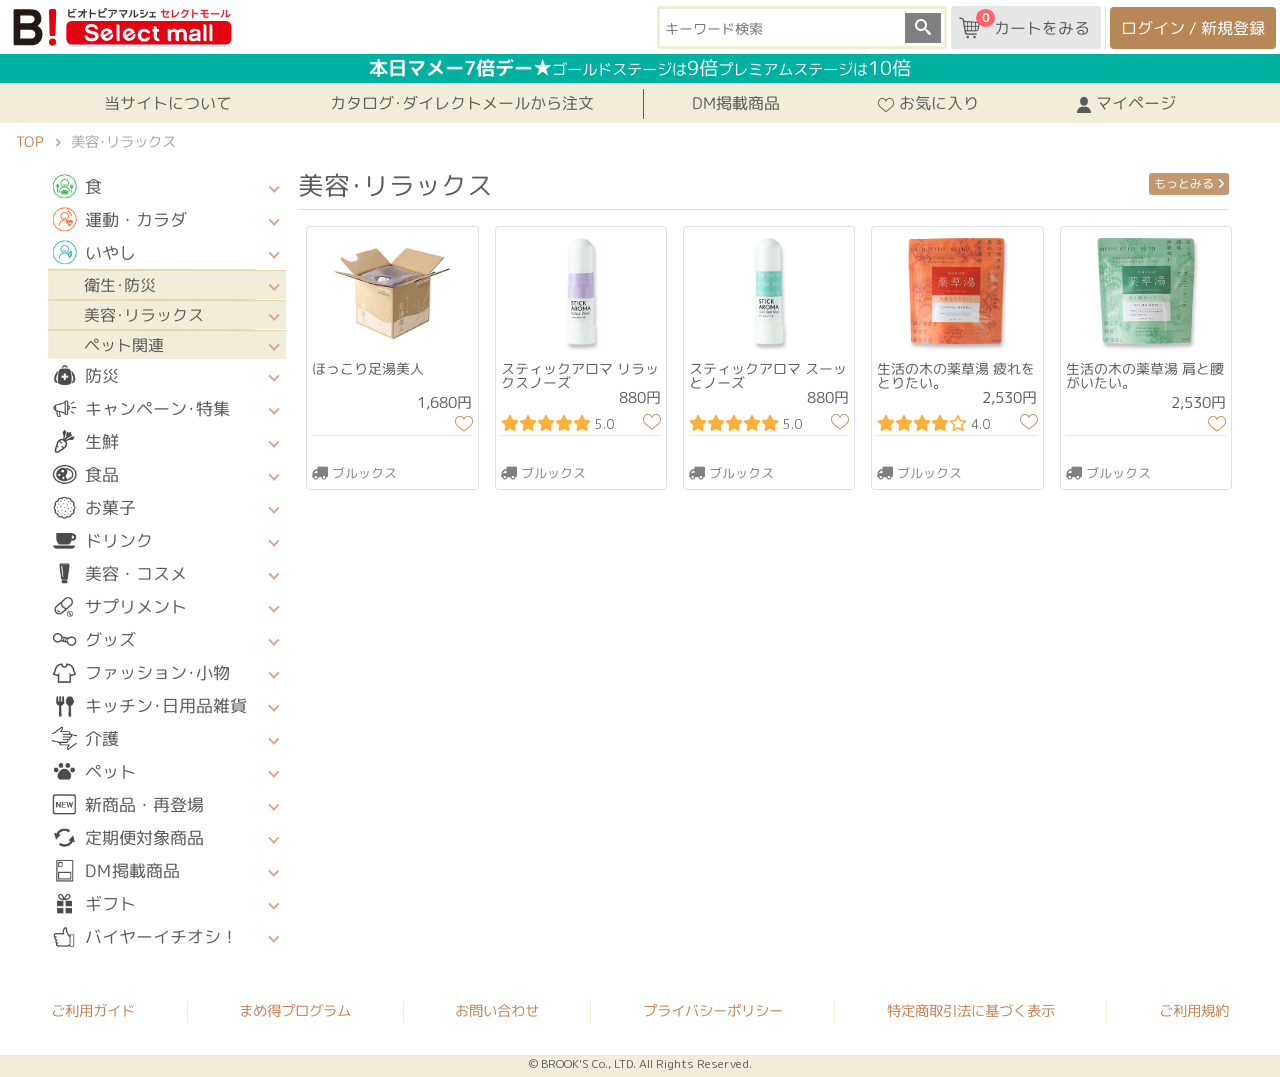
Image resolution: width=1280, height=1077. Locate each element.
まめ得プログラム (295, 1011)
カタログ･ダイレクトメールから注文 (462, 103)
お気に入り (928, 103)
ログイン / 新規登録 (1193, 28)
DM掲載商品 (736, 103)
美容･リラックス (144, 315)
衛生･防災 (120, 285)
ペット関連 (124, 345)
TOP (29, 142)
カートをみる (1024, 24)
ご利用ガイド (93, 1011)
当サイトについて (168, 103)
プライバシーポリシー (713, 1011)
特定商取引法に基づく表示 (971, 1012)
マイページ (1126, 103)
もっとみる (1189, 183)
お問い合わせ (497, 1011)
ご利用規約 (1194, 1012)
